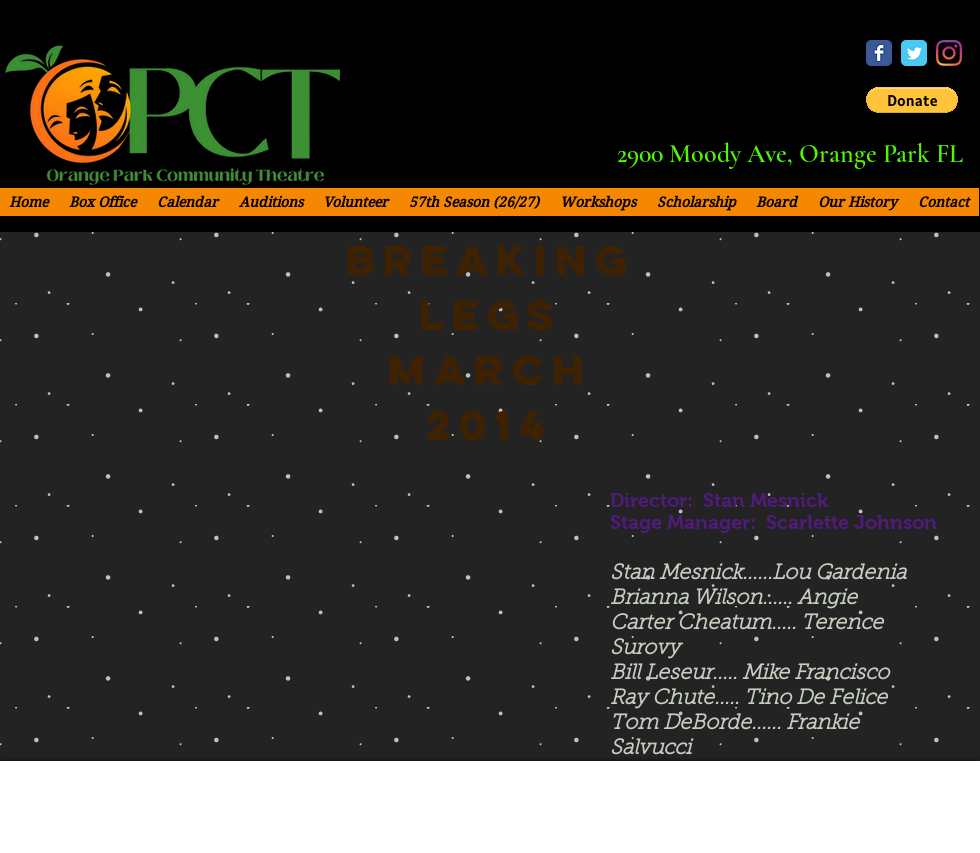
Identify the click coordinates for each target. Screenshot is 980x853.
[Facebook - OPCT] (879, 53)
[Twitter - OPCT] (914, 53)
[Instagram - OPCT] (949, 53)
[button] (912, 100)
